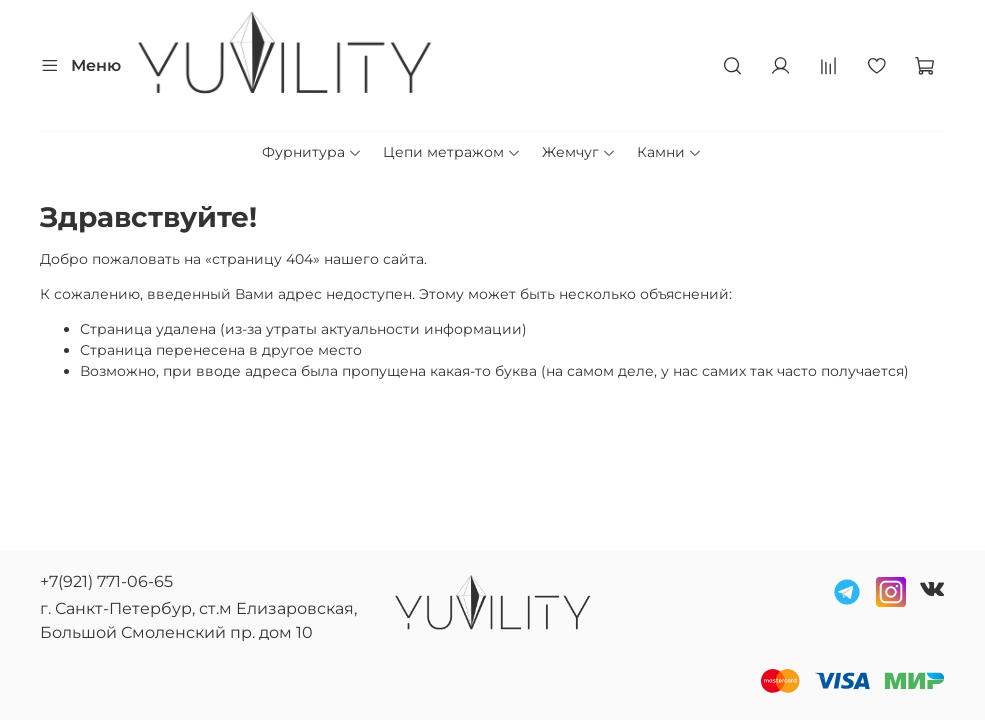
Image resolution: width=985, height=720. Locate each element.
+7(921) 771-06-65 (106, 581)
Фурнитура (312, 152)
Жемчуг (579, 152)
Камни (669, 152)
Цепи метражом (452, 152)
